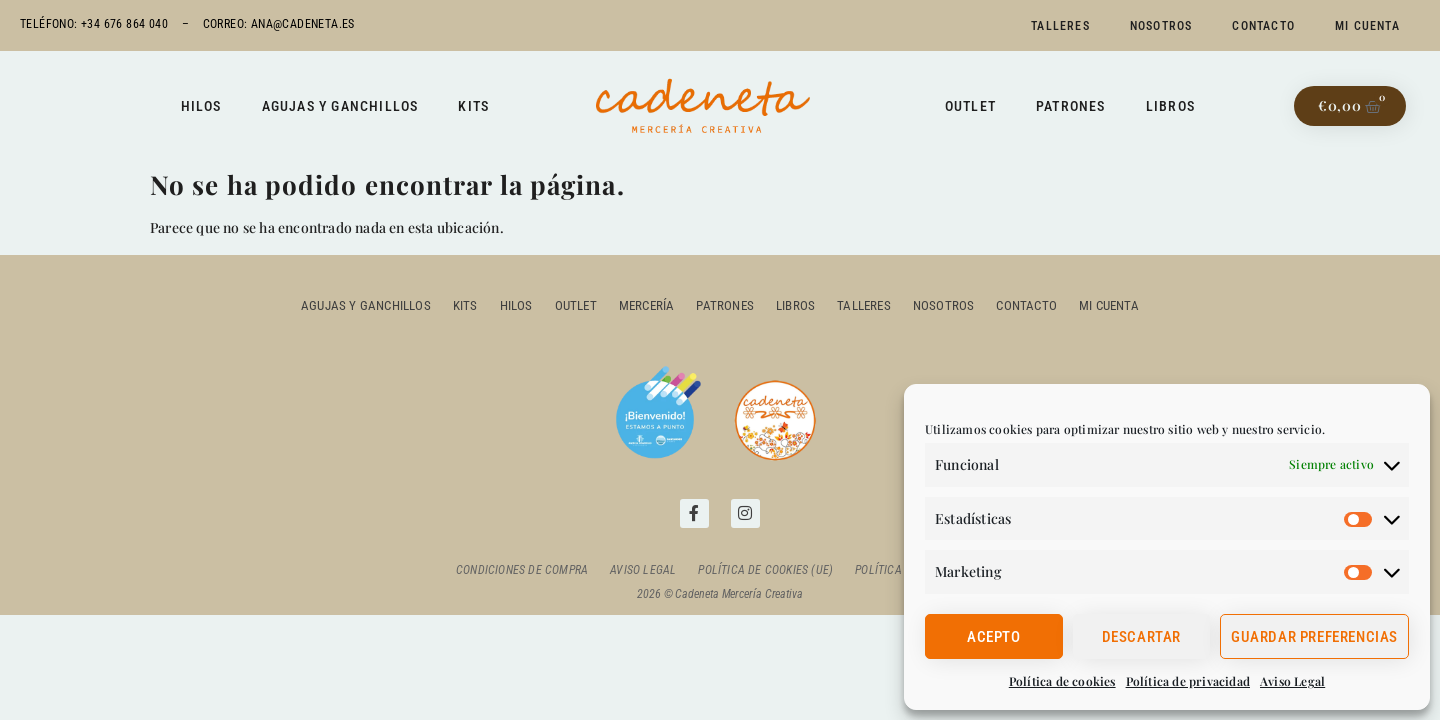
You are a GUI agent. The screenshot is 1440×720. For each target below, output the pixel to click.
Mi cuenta (1367, 26)
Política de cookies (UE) (765, 570)
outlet (576, 305)
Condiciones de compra (522, 570)
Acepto (994, 637)
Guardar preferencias (1314, 637)
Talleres (1060, 26)
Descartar (1141, 637)
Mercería (647, 305)
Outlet (970, 106)
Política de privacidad (1188, 681)
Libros (1170, 106)
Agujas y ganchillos (340, 106)
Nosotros (1161, 26)
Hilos (201, 106)
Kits (473, 106)
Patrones (1071, 106)
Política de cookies (1062, 681)
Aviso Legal (1292, 681)
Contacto (1263, 26)
